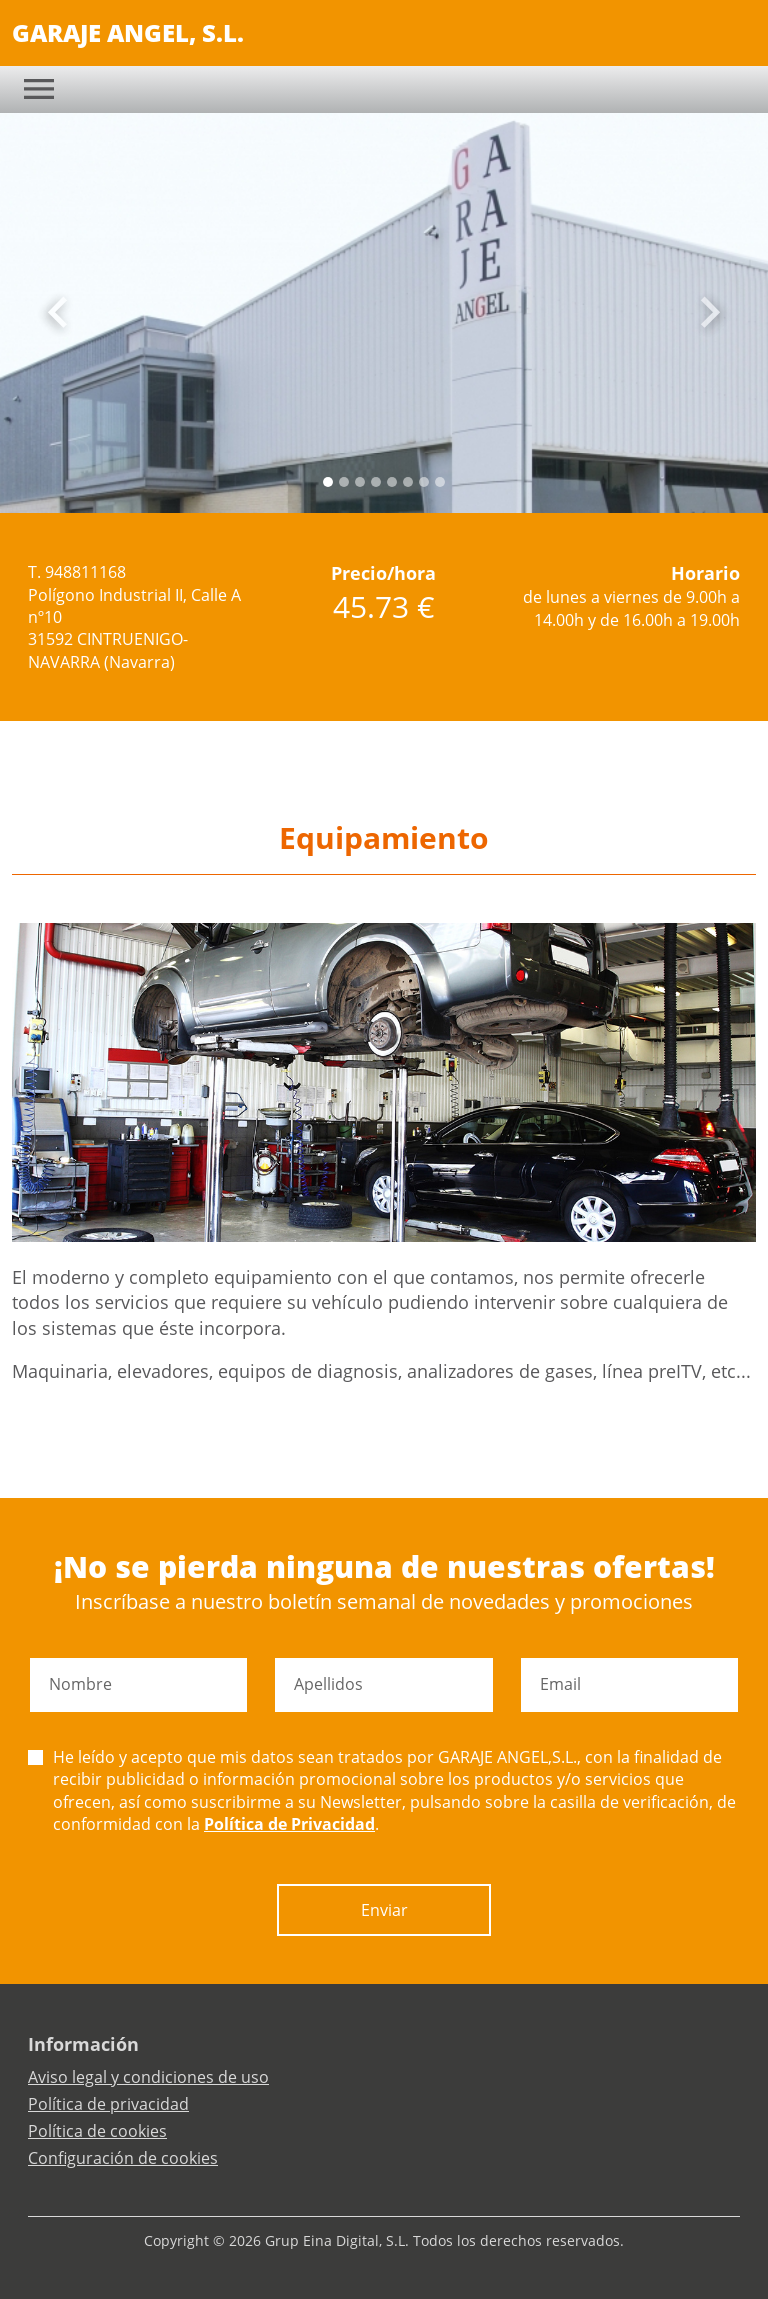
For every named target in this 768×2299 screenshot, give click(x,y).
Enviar (384, 1910)
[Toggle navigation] (39, 89)
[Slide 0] (328, 482)
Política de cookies (97, 2131)
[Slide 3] (376, 482)
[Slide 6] (424, 482)
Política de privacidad (108, 2104)
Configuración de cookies (123, 2158)
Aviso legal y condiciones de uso (148, 2077)
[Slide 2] (360, 482)
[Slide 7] (440, 482)
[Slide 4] (392, 482)
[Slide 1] (344, 482)
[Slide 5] (408, 482)
